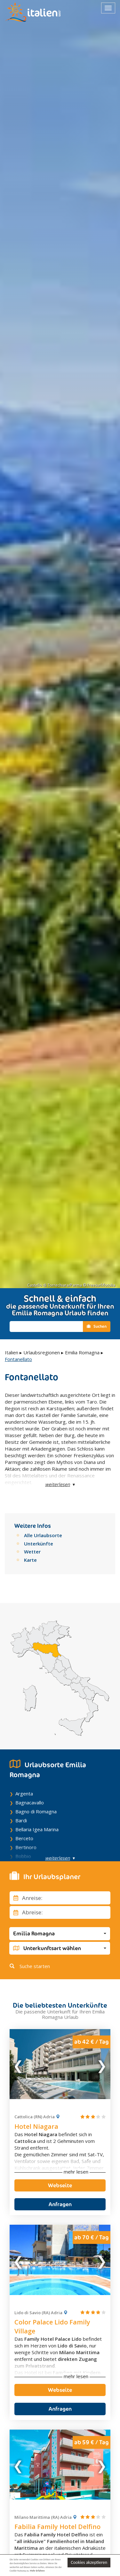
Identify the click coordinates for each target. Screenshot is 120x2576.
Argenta (24, 1793)
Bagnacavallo (29, 1802)
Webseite (60, 2185)
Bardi (21, 1820)
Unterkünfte (38, 1543)
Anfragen (60, 2204)
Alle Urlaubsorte (43, 1535)
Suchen (97, 1326)
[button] (59, 1933)
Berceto (24, 1838)
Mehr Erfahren (37, 2570)
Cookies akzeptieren (89, 2562)
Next (101, 2064)
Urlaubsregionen (41, 1352)
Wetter (32, 1551)
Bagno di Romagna (36, 1811)
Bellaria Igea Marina (37, 1829)
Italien (11, 1352)
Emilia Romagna (82, 1352)
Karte (30, 1560)
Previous (18, 2064)
